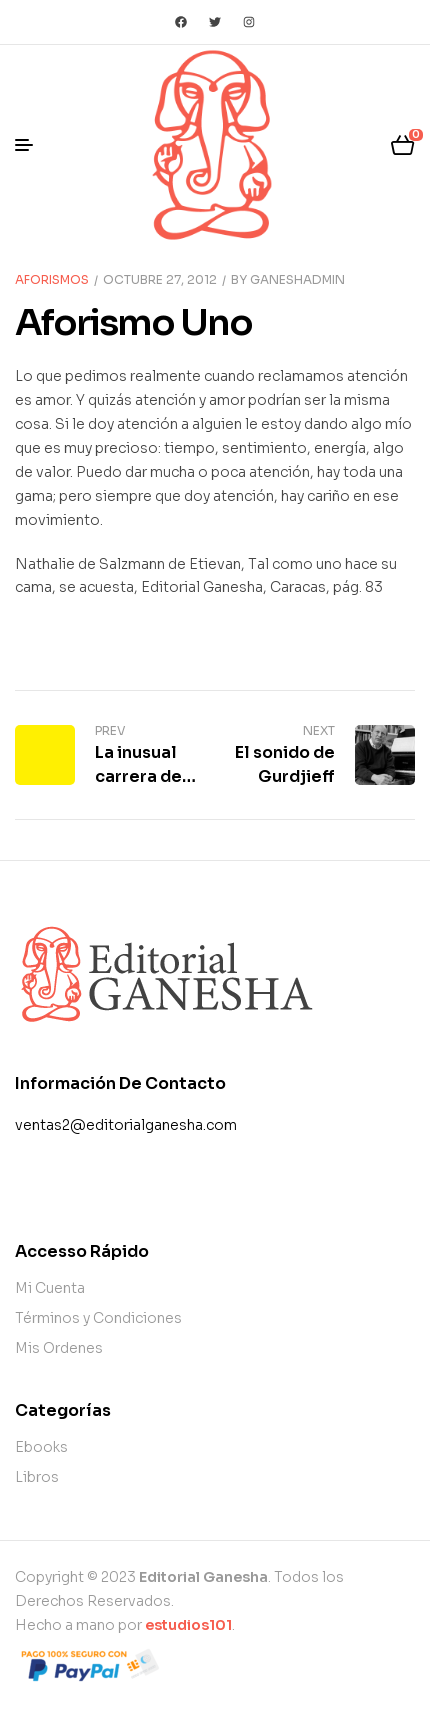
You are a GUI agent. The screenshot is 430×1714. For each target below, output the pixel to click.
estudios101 (188, 1625)
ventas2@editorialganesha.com (126, 1125)
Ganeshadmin (297, 279)
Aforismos (52, 279)
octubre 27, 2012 (160, 279)
